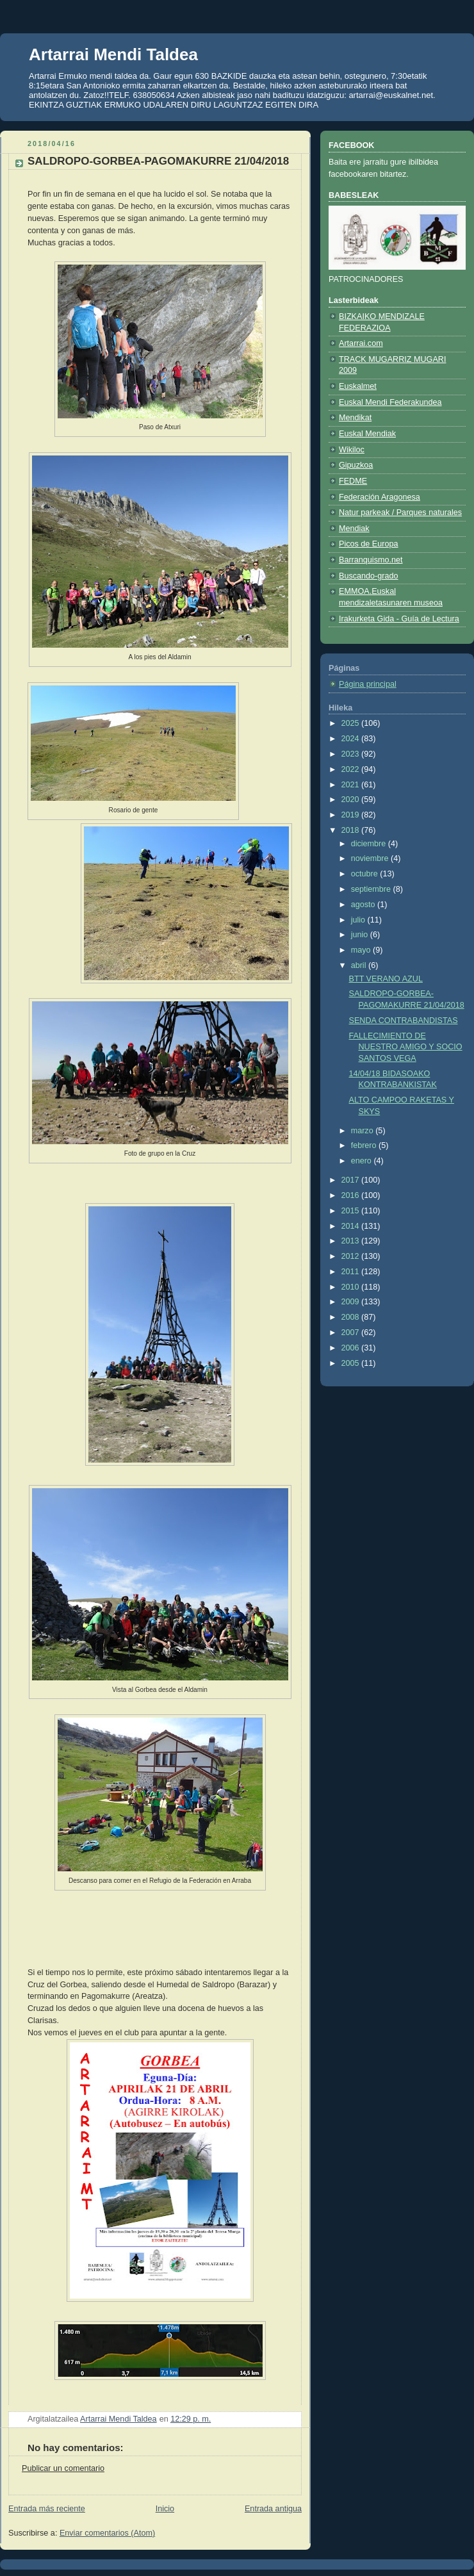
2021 (351, 784)
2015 (351, 1210)
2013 (351, 1240)
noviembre (371, 858)
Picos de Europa (368, 543)
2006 (351, 1347)
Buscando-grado (368, 575)
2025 (351, 723)
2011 (351, 1271)
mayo (362, 950)
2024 (351, 738)
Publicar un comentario (63, 2468)
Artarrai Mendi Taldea (113, 54)
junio (360, 934)
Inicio (165, 2508)
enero (362, 1160)
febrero (365, 1145)
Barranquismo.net (371, 559)
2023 (351, 754)
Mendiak (354, 528)
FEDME (353, 481)
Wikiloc (351, 449)
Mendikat (355, 417)
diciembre (369, 843)
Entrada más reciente (46, 2508)
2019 (351, 814)
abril (359, 965)
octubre (365, 873)
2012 (351, 1256)
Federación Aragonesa (379, 497)
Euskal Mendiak (367, 433)
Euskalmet (358, 386)
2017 (351, 1180)
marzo (363, 1130)
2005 (351, 1363)
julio (359, 919)
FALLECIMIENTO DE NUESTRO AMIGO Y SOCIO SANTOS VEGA (405, 1047)
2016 (351, 1195)
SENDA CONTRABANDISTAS (403, 1020)
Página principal (367, 684)
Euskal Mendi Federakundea (390, 402)
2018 (351, 830)
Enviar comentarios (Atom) (107, 2533)
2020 (351, 799)
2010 (351, 1287)
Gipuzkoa (356, 465)
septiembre (372, 889)
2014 (351, 1226)
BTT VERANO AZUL (386, 978)
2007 (351, 1332)
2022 (351, 769)
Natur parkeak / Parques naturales (400, 512)
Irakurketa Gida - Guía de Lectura (399, 618)
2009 (351, 1301)
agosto (364, 904)
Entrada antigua (273, 2508)
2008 (351, 1317)
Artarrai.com (361, 343)
